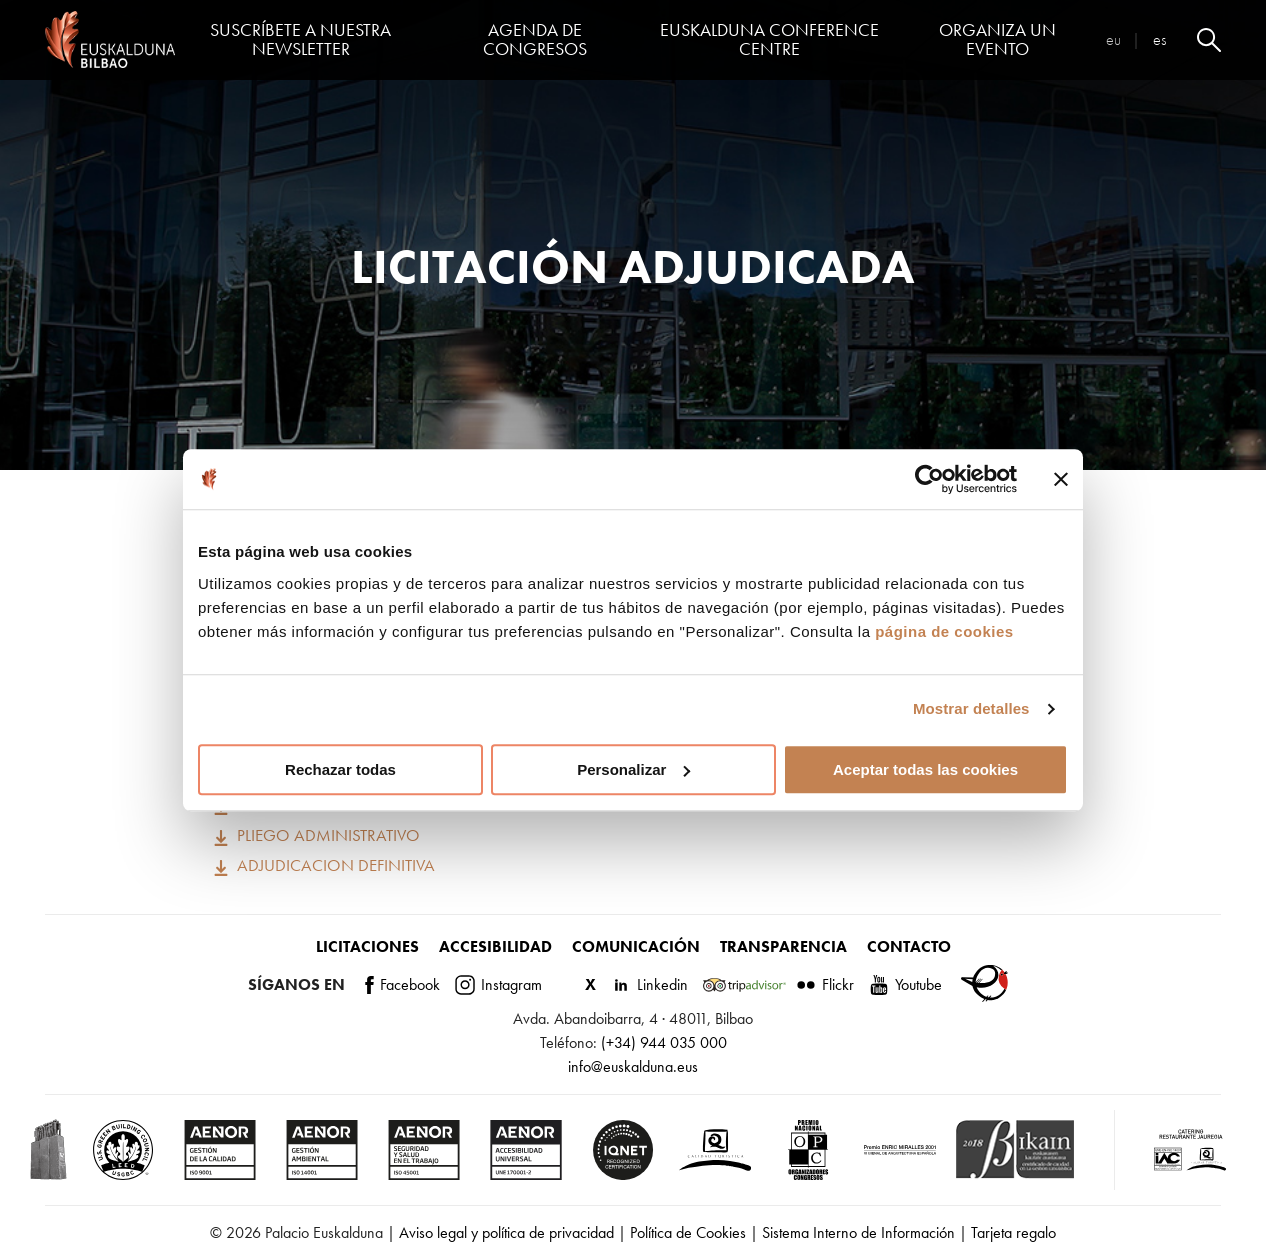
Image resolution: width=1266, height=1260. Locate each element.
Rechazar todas (340, 769)
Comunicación (636, 946)
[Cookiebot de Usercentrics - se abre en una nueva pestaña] (929, 479)
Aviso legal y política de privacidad (506, 1232)
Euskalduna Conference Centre (769, 39)
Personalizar (633, 769)
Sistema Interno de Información (858, 1232)
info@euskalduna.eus (633, 1066)
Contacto (909, 946)
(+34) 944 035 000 (664, 1042)
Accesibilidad (495, 946)
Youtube (905, 984)
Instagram (498, 984)
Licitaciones (367, 946)
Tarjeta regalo (1013, 1232)
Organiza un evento (997, 39)
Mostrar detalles (971, 708)
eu (1113, 39)
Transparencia (783, 946)
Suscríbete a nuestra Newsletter (300, 39)
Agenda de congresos (535, 39)
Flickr (825, 984)
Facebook (402, 984)
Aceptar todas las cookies (925, 769)
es (1159, 39)
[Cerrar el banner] (1061, 479)
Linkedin (649, 984)
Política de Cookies (688, 1232)
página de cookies (944, 631)
